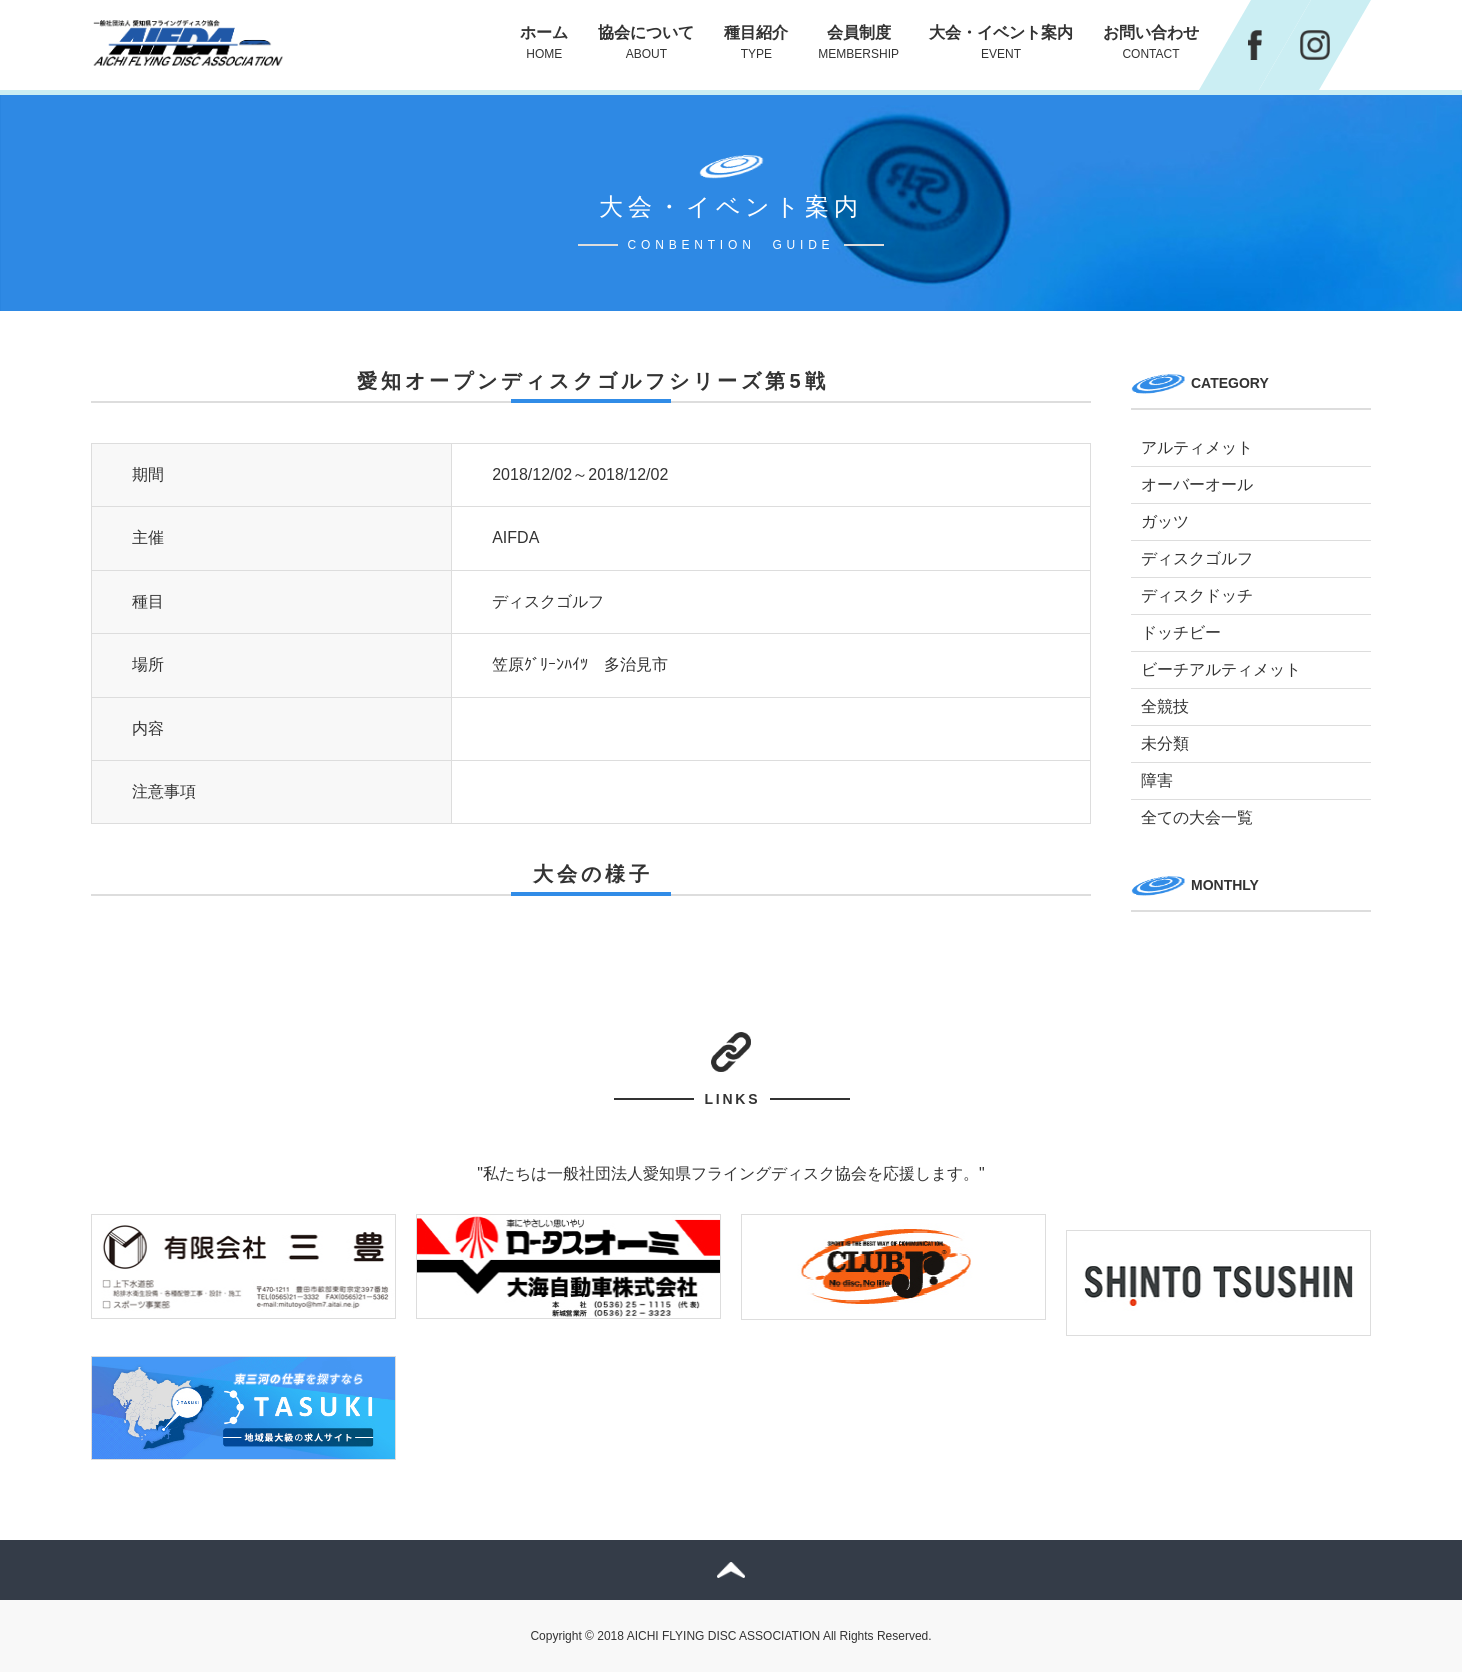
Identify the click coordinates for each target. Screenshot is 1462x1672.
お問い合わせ (1151, 42)
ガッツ (1165, 521)
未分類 (1165, 743)
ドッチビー (1181, 632)
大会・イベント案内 (1001, 42)
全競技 (1165, 706)
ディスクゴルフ (1197, 558)
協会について (646, 42)
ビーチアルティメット (1221, 669)
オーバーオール (1197, 484)
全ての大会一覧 (1197, 817)
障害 (1157, 780)
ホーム (544, 42)
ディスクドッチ (1197, 595)
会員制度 (858, 42)
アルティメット (1197, 447)
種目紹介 (756, 42)
